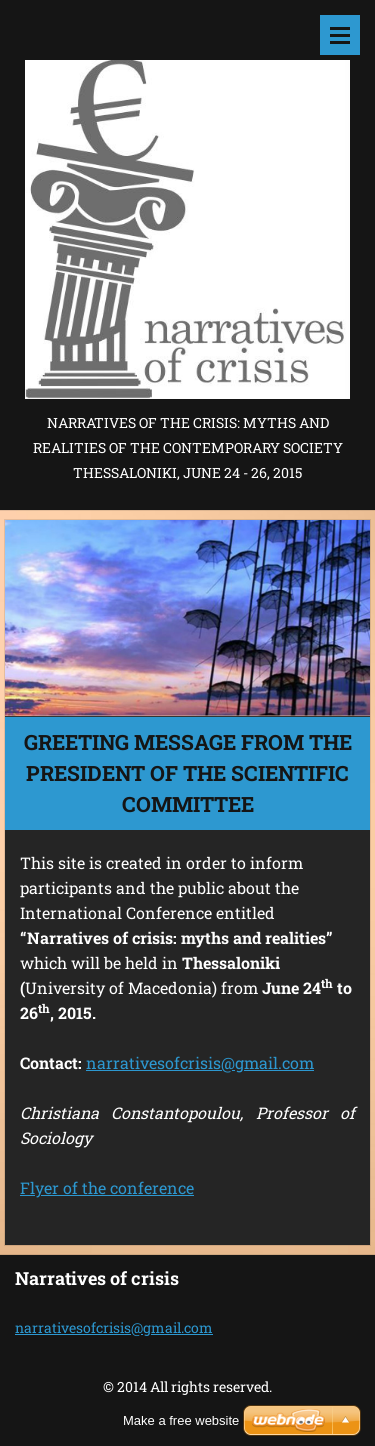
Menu (340, 35)
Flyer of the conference (107, 1187)
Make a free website (181, 1420)
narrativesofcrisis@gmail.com (200, 1062)
